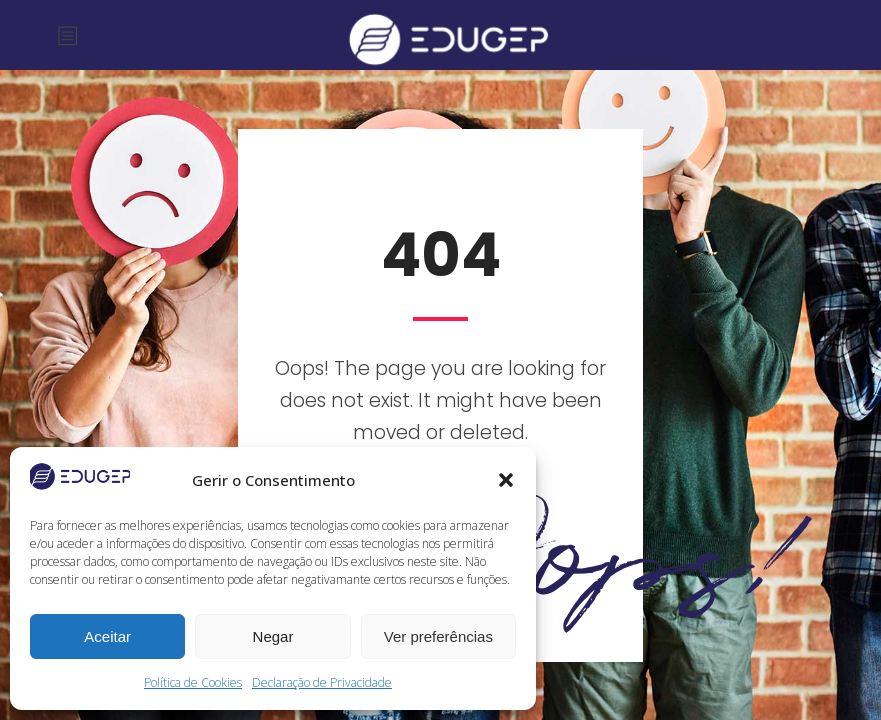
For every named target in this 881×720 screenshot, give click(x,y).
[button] (506, 480)
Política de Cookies (193, 682)
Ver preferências (438, 636)
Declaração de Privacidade (322, 682)
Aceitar (107, 636)
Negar (273, 636)
